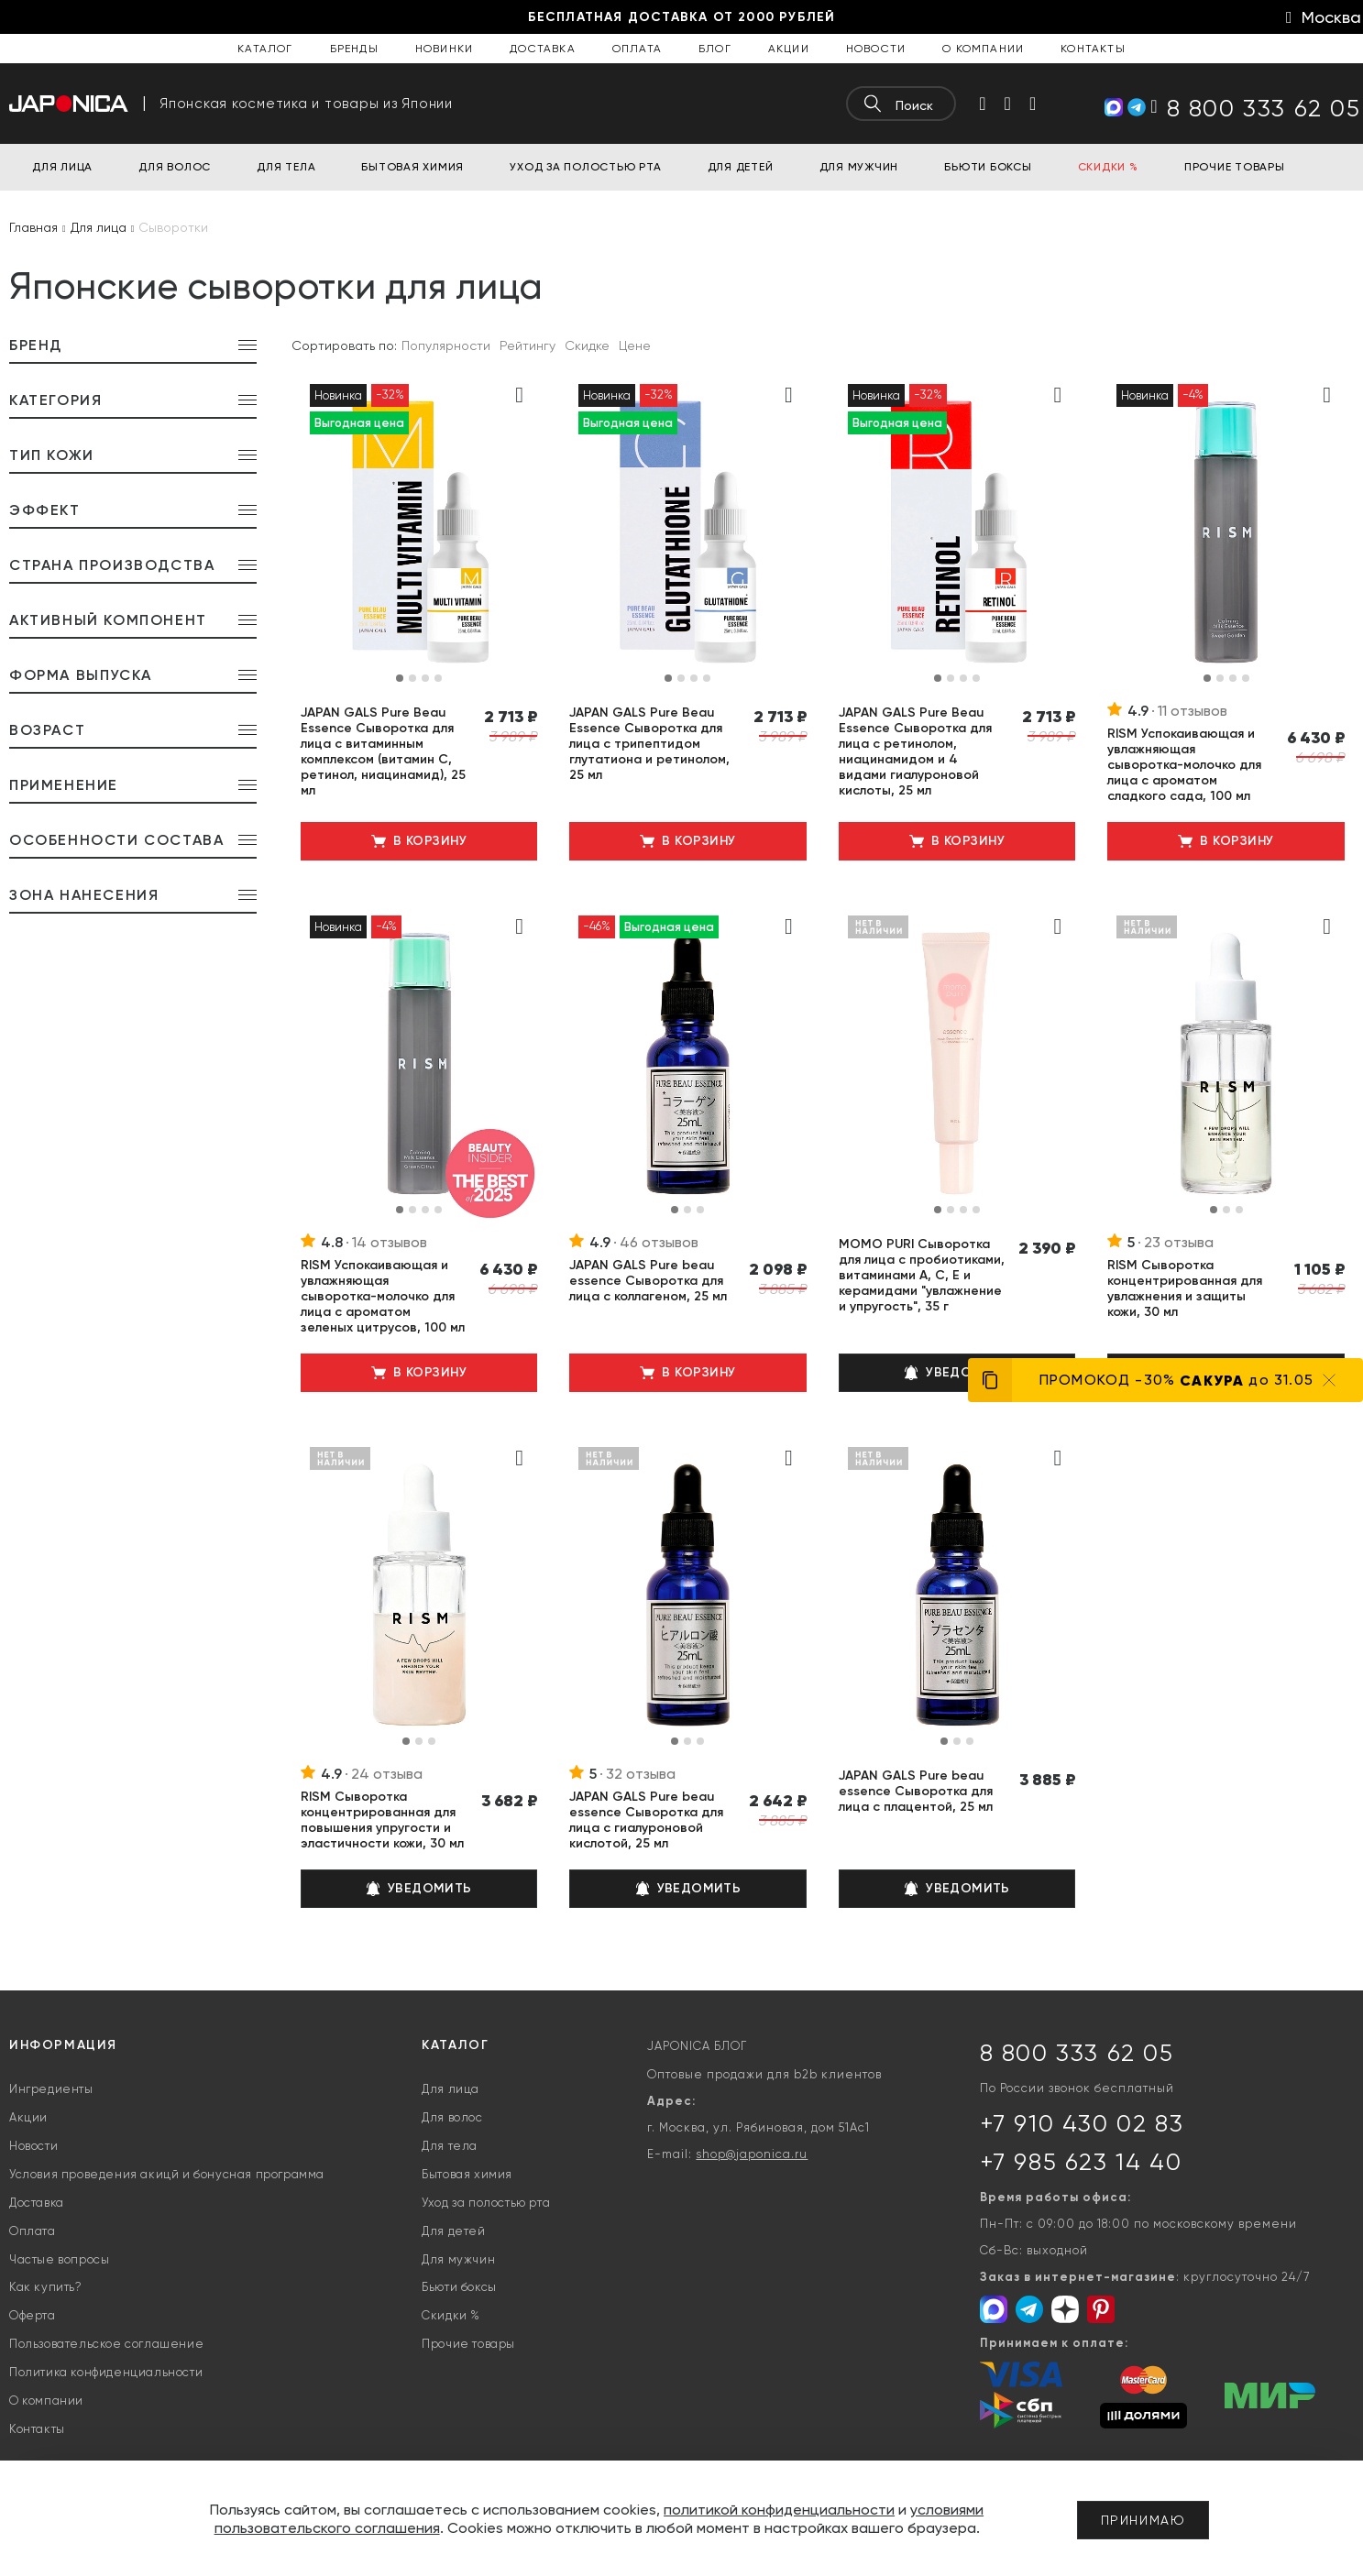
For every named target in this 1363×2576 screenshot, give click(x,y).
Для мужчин (458, 2259)
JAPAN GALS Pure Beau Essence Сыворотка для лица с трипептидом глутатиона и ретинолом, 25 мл (649, 744)
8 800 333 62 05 (1077, 2052)
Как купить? (45, 2287)
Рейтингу (527, 345)
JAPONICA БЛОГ (697, 2046)
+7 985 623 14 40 (1081, 2162)
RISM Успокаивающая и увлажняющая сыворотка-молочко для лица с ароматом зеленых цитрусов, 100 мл (383, 1296)
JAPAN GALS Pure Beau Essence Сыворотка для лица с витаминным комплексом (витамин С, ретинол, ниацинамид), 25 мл (383, 751)
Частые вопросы (59, 2259)
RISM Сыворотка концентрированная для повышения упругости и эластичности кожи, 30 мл (382, 1820)
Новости (876, 48)
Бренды (354, 48)
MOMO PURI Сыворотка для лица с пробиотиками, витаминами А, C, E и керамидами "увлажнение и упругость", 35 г (922, 1275)
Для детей (453, 2231)
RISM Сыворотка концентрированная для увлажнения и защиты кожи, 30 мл (1184, 1288)
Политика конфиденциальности (106, 2372)
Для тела (450, 2146)
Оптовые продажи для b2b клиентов (764, 2074)
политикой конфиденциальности (779, 2509)
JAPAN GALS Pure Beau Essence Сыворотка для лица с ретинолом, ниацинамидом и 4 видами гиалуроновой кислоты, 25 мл (915, 751)
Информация (63, 2045)
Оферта (32, 2315)
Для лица (450, 2089)
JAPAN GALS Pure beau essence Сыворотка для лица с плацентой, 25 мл (916, 1791)
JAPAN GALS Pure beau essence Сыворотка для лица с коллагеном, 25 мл (648, 1280)
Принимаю (1143, 2520)
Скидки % (451, 2315)
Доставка (543, 48)
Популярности (445, 345)
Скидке (587, 345)
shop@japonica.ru (752, 2154)
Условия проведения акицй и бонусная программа (166, 2174)
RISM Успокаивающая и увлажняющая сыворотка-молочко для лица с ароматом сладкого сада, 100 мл (1184, 765)
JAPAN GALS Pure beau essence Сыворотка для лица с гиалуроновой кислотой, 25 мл (646, 1820)
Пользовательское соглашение (106, 2344)
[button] (399, 678)
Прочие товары (468, 2344)
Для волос (452, 2117)
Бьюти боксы (459, 2287)
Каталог (264, 48)
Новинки (444, 48)
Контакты (1093, 48)
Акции (788, 48)
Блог (714, 48)
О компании (983, 48)
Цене (635, 345)
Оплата (637, 48)
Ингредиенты (51, 2089)
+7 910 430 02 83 (1082, 2123)
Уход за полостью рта (486, 2202)
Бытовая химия (467, 2174)
